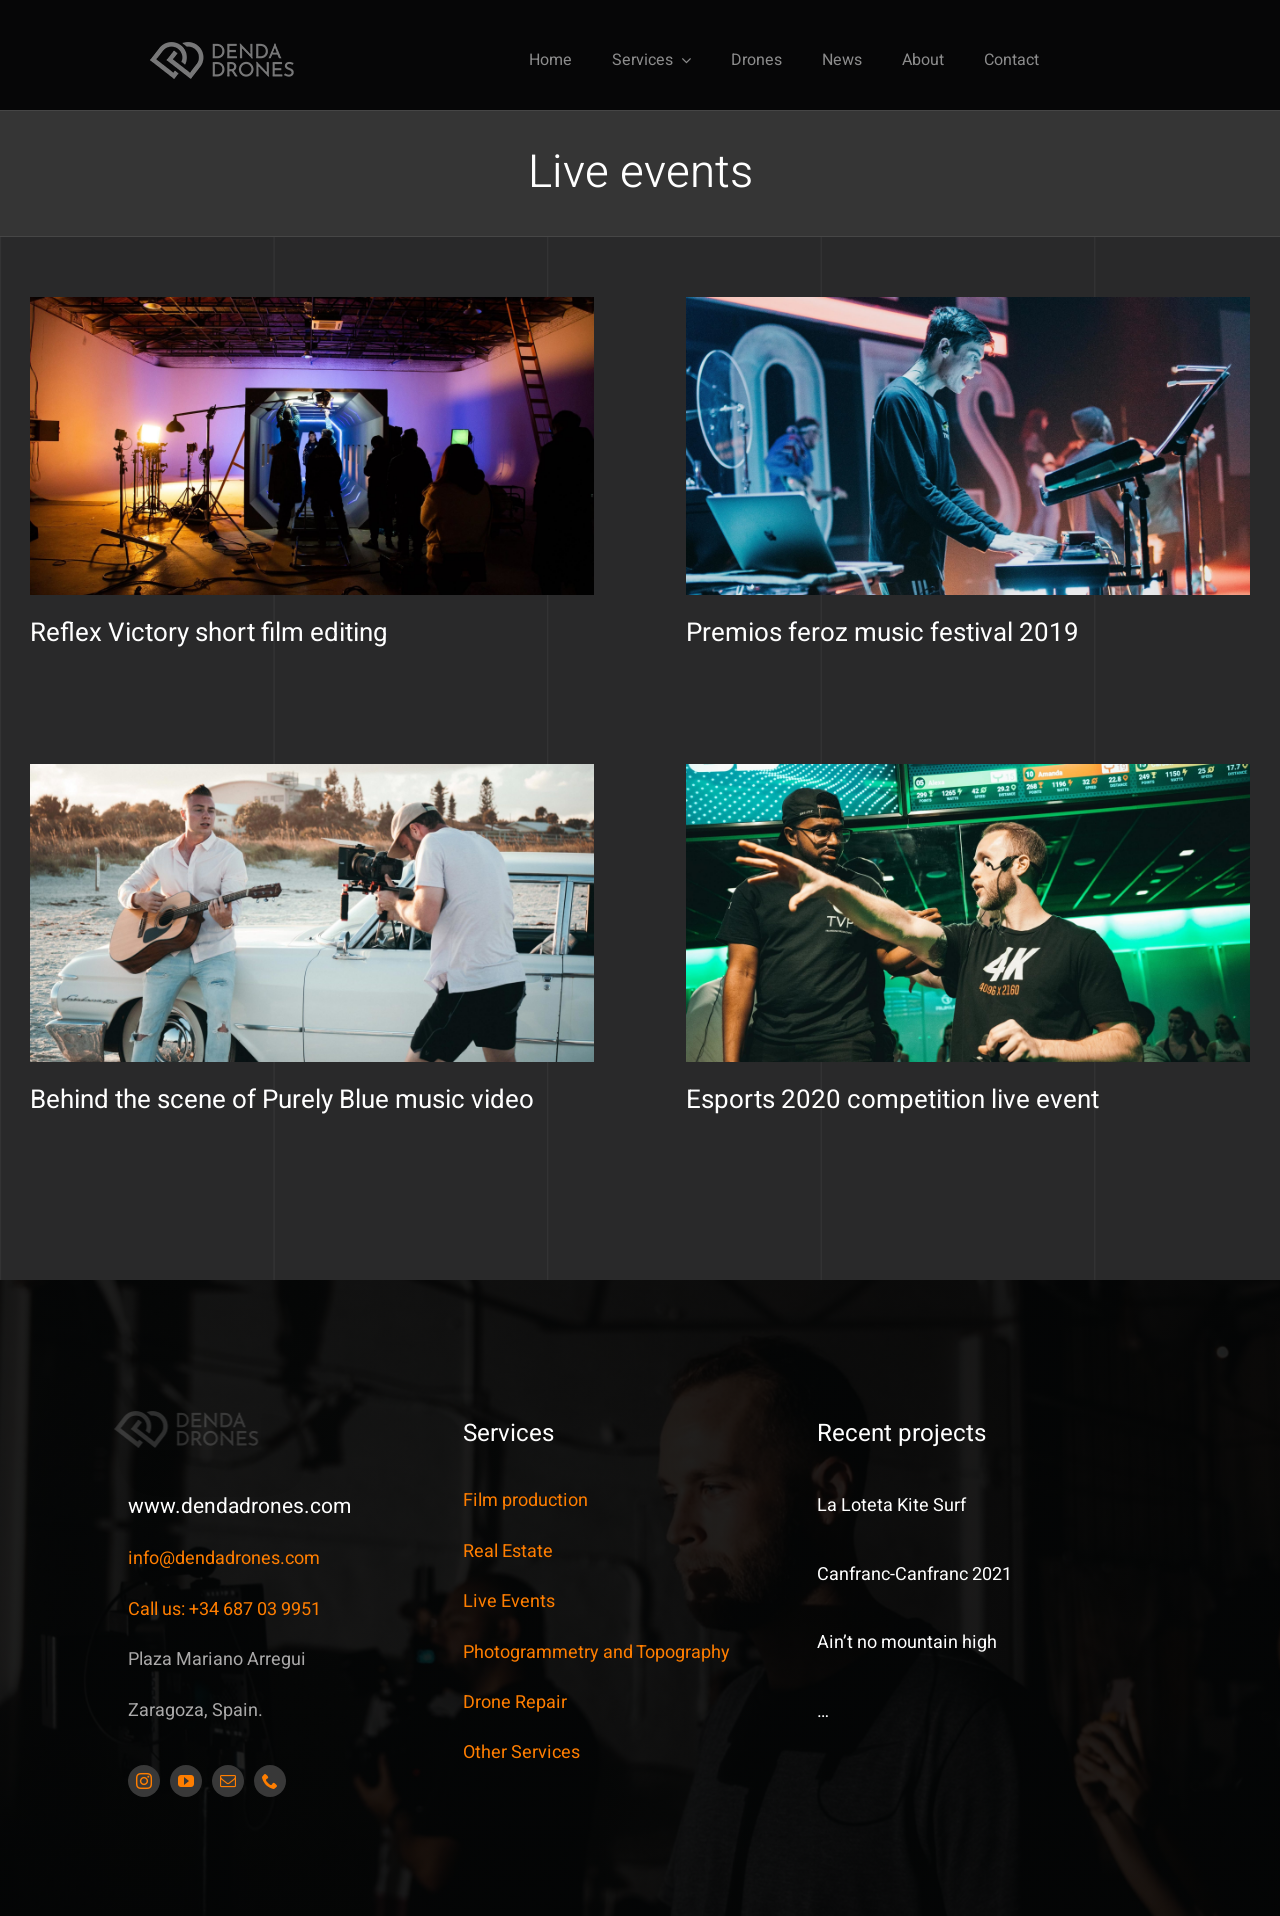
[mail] (228, 1781)
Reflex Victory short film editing (209, 633)
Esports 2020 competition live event (660, 1073)
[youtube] (186, 1781)
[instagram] (144, 1781)
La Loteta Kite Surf (891, 1505)
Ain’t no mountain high (907, 1642)
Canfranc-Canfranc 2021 (914, 1574)
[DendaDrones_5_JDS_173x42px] (222, 47)
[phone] (270, 1781)
